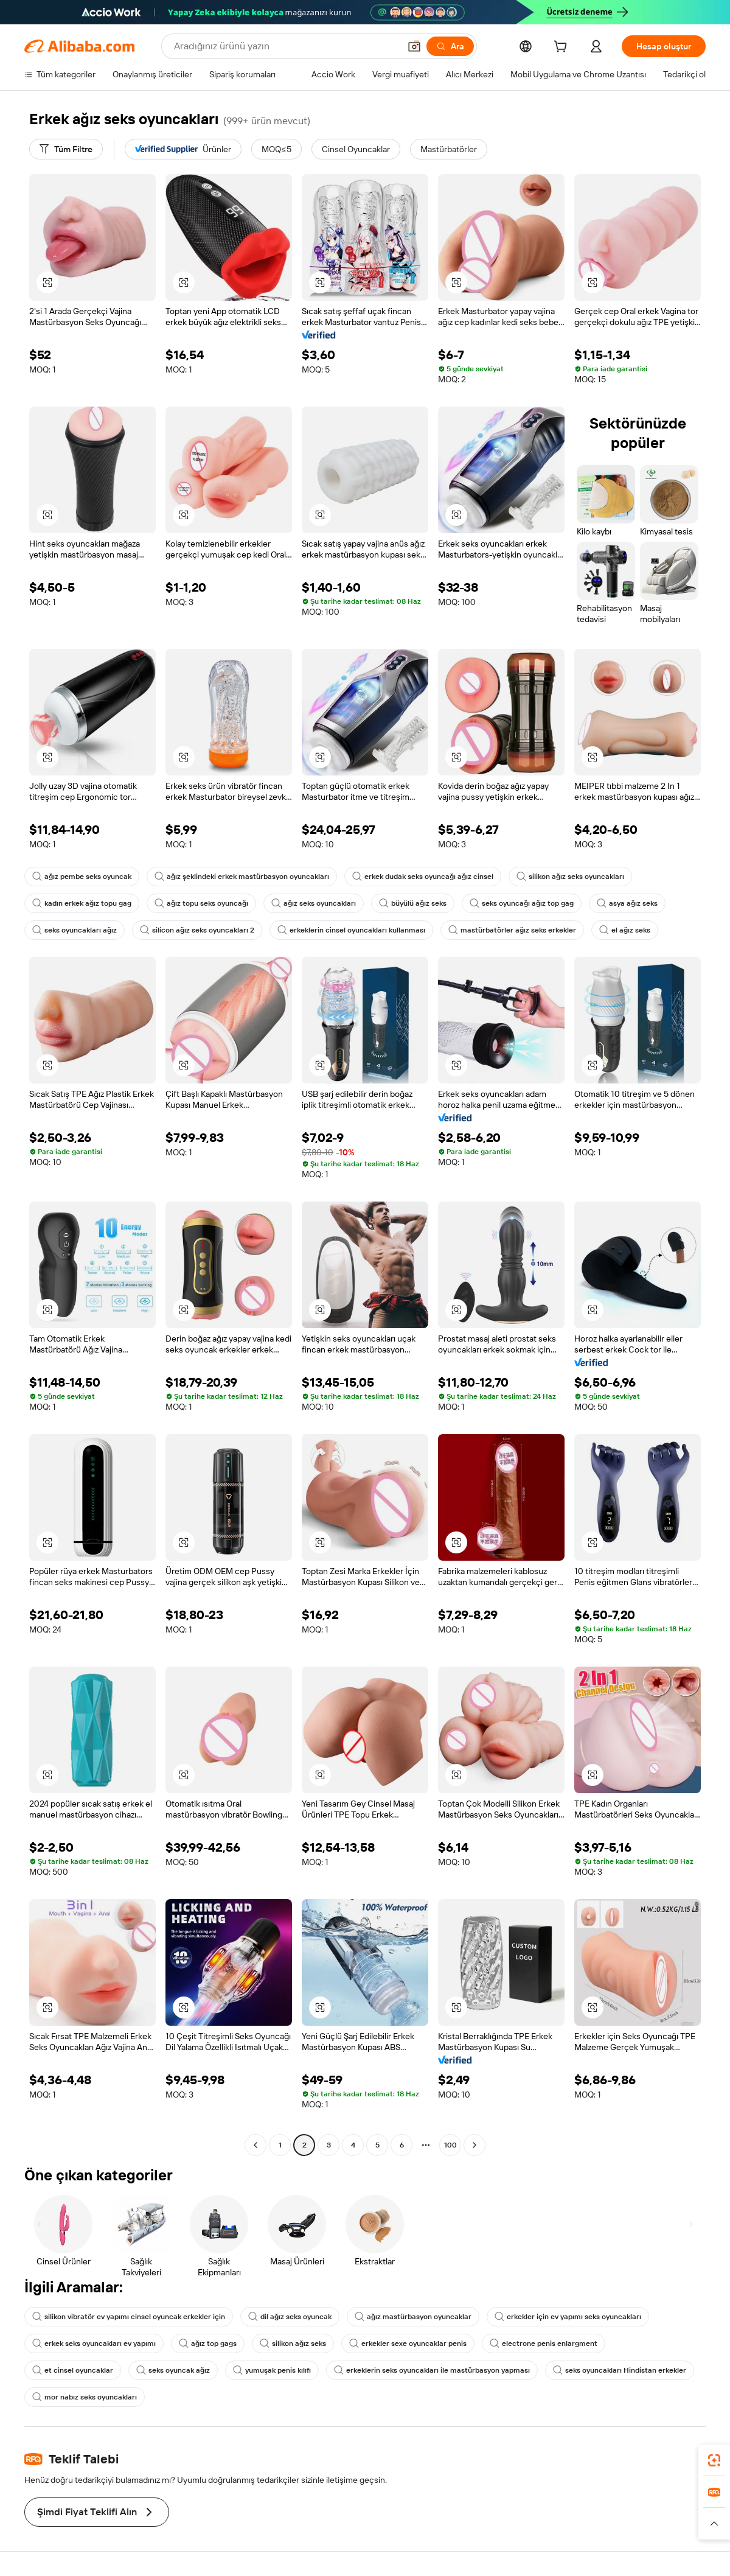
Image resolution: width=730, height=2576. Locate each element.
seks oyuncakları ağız (74, 930)
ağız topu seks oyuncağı (201, 903)
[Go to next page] (474, 2145)
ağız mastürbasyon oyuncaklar (413, 2317)
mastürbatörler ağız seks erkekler (512, 930)
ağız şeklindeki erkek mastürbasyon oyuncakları (242, 876)
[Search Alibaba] (285, 46)
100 (450, 2145)
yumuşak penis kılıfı (272, 2370)
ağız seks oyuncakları (313, 903)
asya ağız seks (627, 903)
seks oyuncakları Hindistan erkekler (619, 2370)
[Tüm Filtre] (66, 149)
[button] (414, 46)
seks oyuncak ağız (173, 2370)
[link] (714, 2460)
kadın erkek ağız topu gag (81, 903)
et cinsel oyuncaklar (72, 2370)
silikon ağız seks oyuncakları (570, 876)
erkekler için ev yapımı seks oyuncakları (568, 2317)
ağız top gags (208, 2343)
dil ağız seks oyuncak (290, 2317)
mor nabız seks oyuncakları (84, 2397)
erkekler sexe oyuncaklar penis (408, 2343)
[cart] (563, 48)
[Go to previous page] (255, 2145)
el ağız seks (624, 930)
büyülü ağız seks (413, 903)
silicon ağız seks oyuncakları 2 (197, 930)
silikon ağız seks (293, 2343)
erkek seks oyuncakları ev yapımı (94, 2343)
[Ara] (450, 46)
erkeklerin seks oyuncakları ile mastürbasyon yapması (432, 2370)
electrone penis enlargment (543, 2343)
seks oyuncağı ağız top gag (522, 903)
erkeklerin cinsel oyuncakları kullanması (351, 930)
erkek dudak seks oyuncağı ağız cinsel (422, 876)
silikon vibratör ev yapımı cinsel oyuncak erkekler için (128, 2317)
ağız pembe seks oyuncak (81, 876)
